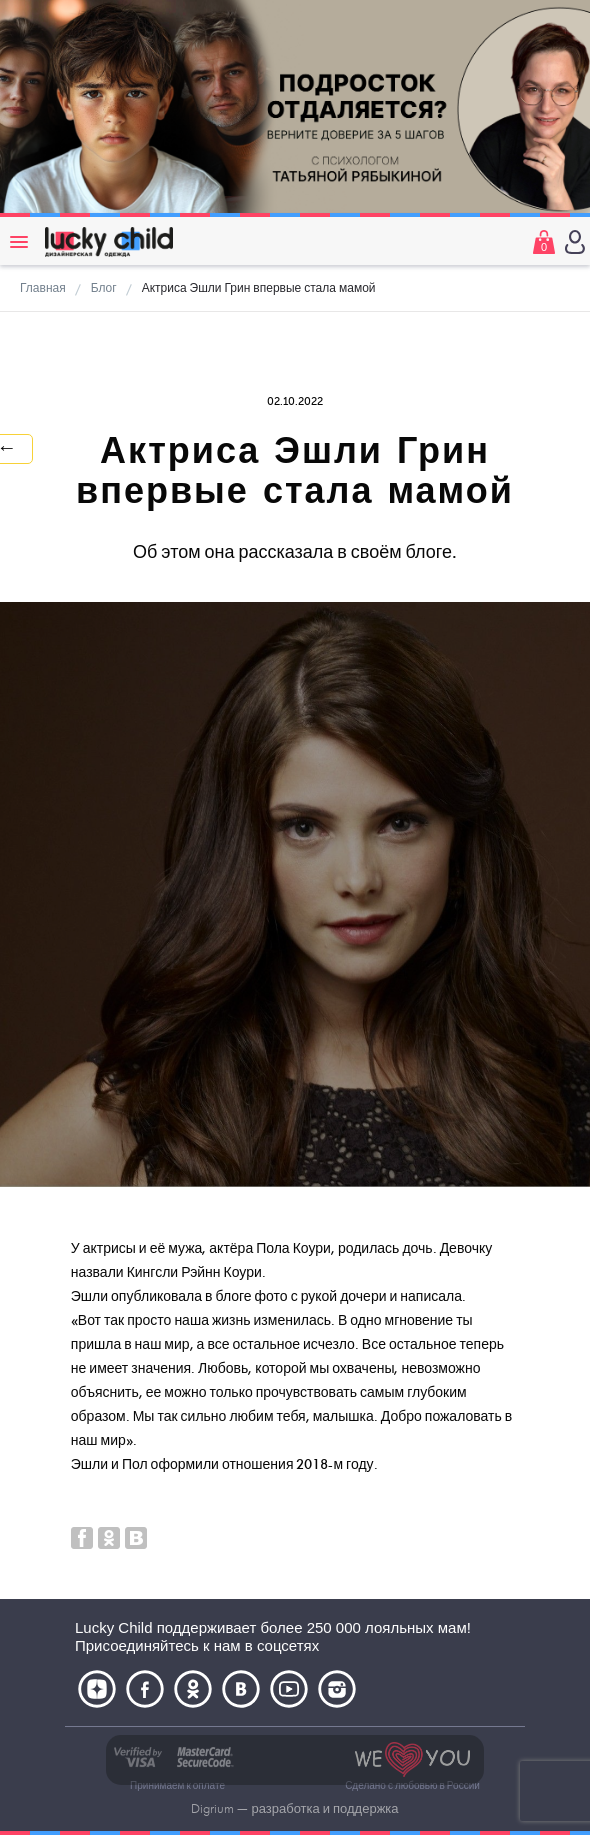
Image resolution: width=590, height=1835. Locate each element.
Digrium (212, 1809)
